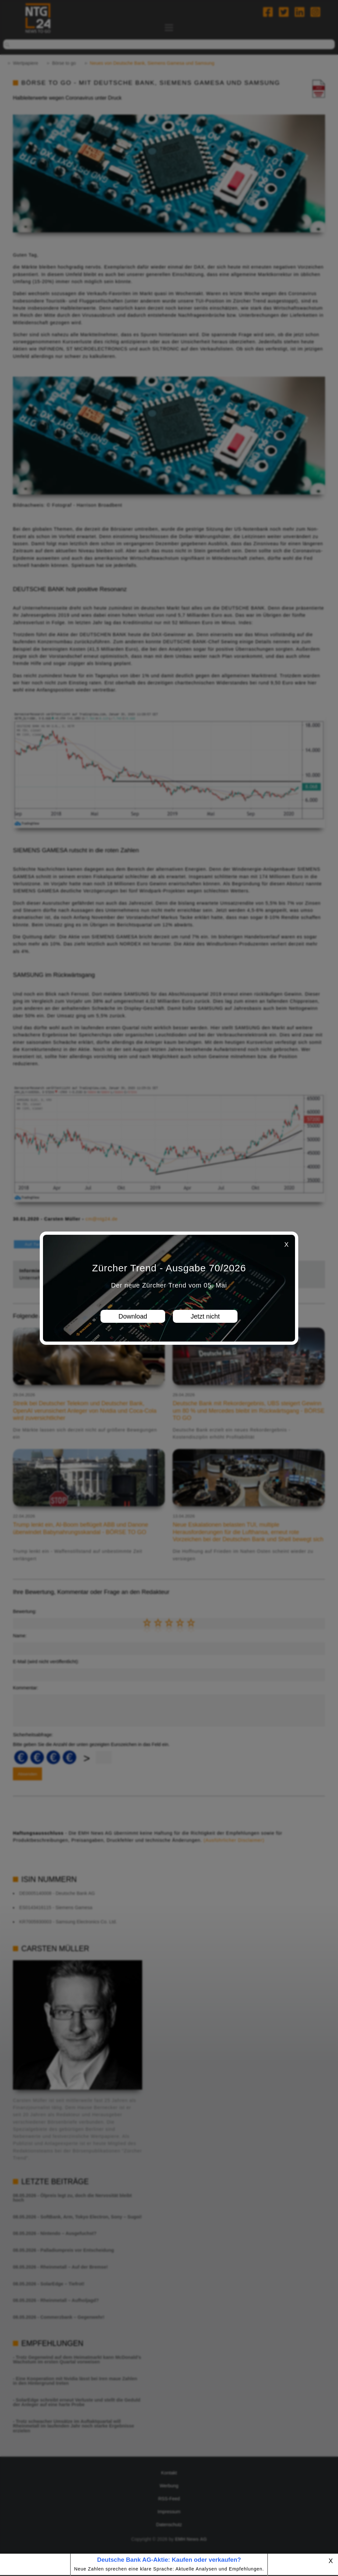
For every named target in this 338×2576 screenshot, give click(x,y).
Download (133, 1316)
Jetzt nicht (205, 1316)
